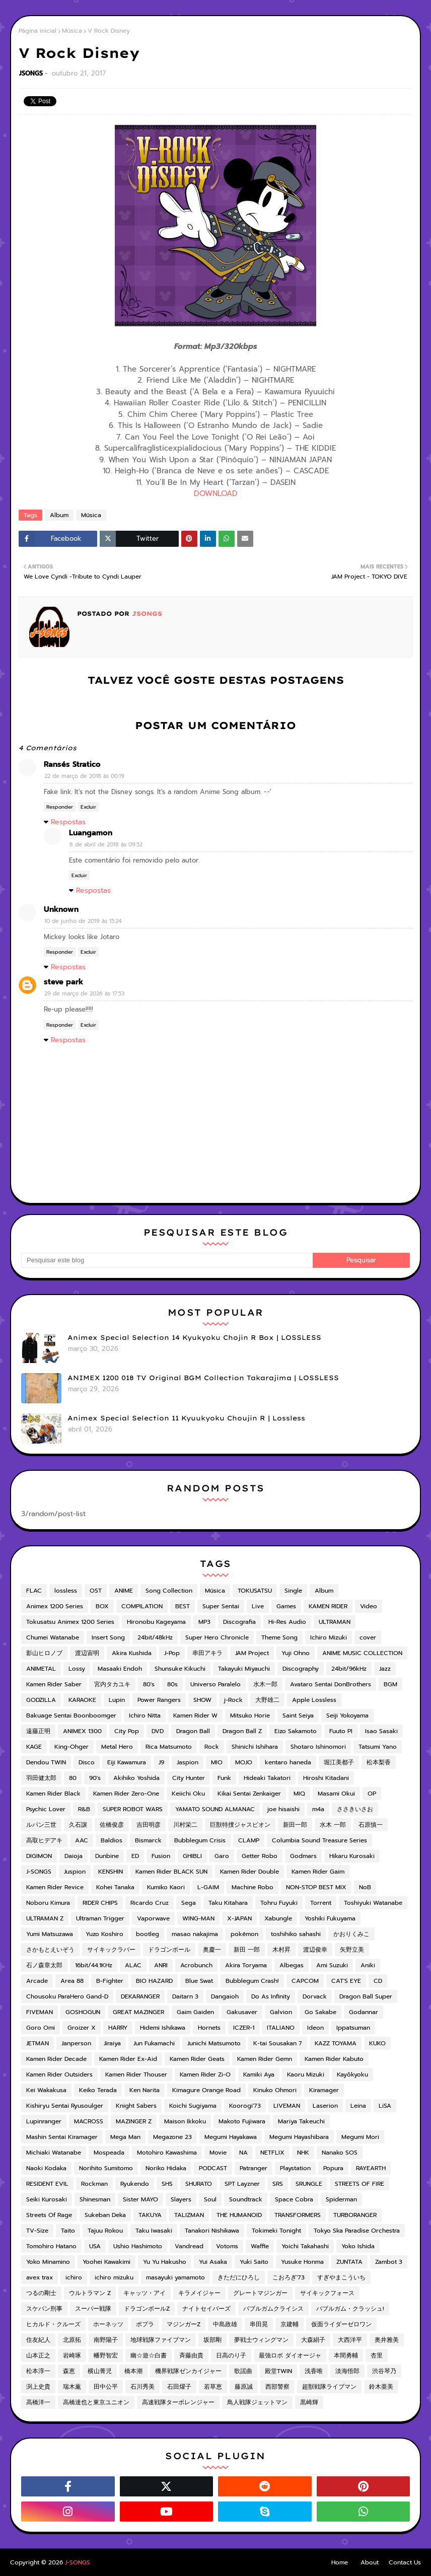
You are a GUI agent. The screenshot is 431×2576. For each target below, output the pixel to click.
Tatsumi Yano (377, 1746)
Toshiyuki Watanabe (373, 1902)
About (370, 2562)
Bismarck (148, 1840)
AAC (81, 1840)
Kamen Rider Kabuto (334, 2058)
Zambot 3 (388, 2261)
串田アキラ (207, 1653)
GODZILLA (41, 1699)
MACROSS (88, 2121)
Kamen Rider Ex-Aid (128, 2058)
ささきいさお (355, 1809)
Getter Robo (259, 1856)
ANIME (123, 1590)
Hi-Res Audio (287, 1621)
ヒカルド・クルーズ (53, 2324)
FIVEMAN (39, 2012)
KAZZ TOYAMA (335, 2043)
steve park (63, 981)
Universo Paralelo (215, 1684)
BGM (390, 1684)
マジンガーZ (183, 2324)
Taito (68, 2230)
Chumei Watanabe (52, 1637)
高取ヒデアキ (44, 1840)
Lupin (117, 1699)
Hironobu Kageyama (156, 1621)
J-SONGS (38, 1871)
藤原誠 (244, 2386)
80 (73, 1777)
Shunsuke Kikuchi (180, 1668)
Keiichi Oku (188, 1793)
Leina (358, 2105)
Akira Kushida (132, 1653)
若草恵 (213, 2386)
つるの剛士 (41, 2293)
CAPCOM (305, 1980)
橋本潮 (133, 2371)
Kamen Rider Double (249, 1871)
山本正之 (38, 2355)
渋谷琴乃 (384, 2371)
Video (368, 1606)
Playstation (295, 2168)
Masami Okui (336, 1793)
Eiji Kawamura (126, 1762)
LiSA (385, 2105)
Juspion (75, 1871)
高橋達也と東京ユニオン (96, 2402)
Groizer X (81, 2027)
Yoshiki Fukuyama (330, 1918)
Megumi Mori (360, 2136)
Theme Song (279, 1637)
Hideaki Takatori (267, 1777)
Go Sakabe (320, 2012)
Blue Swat (199, 1980)
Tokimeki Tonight (276, 2230)
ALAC (133, 1965)
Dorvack (315, 1996)
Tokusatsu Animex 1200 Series (70, 1621)
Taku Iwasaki (153, 2230)
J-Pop (172, 1653)
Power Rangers (159, 1699)
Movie (218, 2152)
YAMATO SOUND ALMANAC (215, 1809)
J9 (161, 1762)
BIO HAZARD (154, 1980)
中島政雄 (225, 2324)
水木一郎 (265, 1684)
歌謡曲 (243, 2371)
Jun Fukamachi (154, 2043)
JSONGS (31, 73)
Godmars (303, 1856)
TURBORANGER (355, 2215)
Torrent (320, 1902)
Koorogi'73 (245, 2105)
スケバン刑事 (44, 2308)
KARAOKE (82, 1699)
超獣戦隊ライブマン (329, 2386)
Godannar (363, 2012)
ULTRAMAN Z (44, 1918)
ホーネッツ (108, 2324)
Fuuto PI (340, 1731)
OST (96, 1590)
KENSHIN (110, 1871)
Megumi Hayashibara (299, 2136)
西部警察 (277, 2386)
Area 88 (72, 1980)
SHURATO (198, 2183)
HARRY (117, 2027)
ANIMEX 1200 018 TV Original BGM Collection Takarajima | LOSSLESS (203, 1378)
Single (293, 1590)
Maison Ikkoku (185, 2121)
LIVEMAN (286, 2105)
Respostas (68, 822)
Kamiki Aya (258, 2074)
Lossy (76, 1668)
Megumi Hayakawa (230, 2136)
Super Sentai (220, 1606)
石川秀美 (142, 2386)
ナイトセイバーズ (206, 2308)
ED (135, 1856)
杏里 (377, 2355)
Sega (188, 1902)
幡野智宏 (106, 2355)
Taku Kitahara (228, 1902)
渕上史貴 (38, 2386)
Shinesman (95, 2199)
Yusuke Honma (302, 2261)
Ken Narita (144, 2090)
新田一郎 (295, 1824)
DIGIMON (39, 1856)
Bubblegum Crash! (252, 1980)
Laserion (325, 2105)
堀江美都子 (339, 1762)
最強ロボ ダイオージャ (290, 2355)
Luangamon (90, 832)
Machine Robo (252, 1887)
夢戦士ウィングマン (261, 2339)
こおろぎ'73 (288, 2277)
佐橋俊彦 (112, 1824)
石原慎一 (370, 1824)
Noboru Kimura (48, 1902)
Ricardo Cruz (149, 1902)
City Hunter (188, 1777)
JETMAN (37, 2043)
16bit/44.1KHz (93, 1965)
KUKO (377, 2043)
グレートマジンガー (260, 2293)
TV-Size (37, 2230)
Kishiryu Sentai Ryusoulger (64, 2105)
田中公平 (106, 2386)
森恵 (69, 2371)
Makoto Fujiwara (242, 2121)
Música (72, 30)
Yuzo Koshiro (104, 1934)
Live (258, 1606)
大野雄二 (267, 1699)
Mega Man (125, 2136)
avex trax (39, 2277)
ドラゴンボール (169, 1949)
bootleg (147, 1934)
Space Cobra (294, 2199)
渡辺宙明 (87, 1653)
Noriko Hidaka (166, 2168)
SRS (277, 2183)
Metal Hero (117, 1746)
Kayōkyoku (352, 2074)
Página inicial (37, 30)
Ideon (315, 2027)
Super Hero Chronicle (217, 1637)
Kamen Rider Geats (197, 2058)
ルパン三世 (41, 1824)
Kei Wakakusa (46, 2090)
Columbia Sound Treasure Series (319, 1840)
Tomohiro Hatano (51, 2246)
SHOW (202, 1699)
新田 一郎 (247, 1949)
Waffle (260, 2246)
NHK (303, 2152)
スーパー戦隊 (93, 2308)
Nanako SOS (339, 2152)
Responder (59, 807)
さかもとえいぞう (50, 1949)
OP (372, 1793)
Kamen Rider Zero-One (126, 1793)
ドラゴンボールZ (147, 2308)
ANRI (161, 1965)
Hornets (209, 2027)
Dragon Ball (193, 1731)
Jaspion (187, 1762)
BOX (102, 1606)
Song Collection (169, 1590)
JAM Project (252, 1653)
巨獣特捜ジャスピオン (240, 1824)
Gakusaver (242, 2012)
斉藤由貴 (191, 2355)
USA (95, 2246)
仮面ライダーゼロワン (341, 2324)
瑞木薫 (72, 2386)
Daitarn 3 (185, 1996)
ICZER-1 (243, 2027)
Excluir (88, 807)
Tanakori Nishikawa (212, 2230)
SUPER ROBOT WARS (133, 1809)
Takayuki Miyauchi (244, 1668)
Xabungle (278, 1918)
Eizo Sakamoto (295, 1731)
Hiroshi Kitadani (326, 1777)
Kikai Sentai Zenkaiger (249, 1793)
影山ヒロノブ (44, 1653)
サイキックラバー (111, 1949)
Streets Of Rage (49, 2215)
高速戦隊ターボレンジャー (178, 2402)
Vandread (189, 2246)
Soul (210, 2199)
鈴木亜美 (381, 2386)
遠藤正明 (38, 1731)
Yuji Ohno (295, 1653)
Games (286, 1606)
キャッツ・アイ (144, 2293)
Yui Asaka (213, 2261)
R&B (84, 1809)
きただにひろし (239, 2277)
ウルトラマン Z (90, 2293)
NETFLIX (272, 2152)
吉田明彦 (148, 1824)
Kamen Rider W (195, 1715)
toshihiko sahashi (296, 1934)
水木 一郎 (333, 1824)
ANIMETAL (41, 1668)
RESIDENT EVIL (47, 2183)
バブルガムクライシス (273, 2308)
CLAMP (248, 1840)
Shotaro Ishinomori (318, 1746)
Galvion (281, 2012)
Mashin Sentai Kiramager (62, 2136)
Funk (224, 1777)
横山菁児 (100, 2371)
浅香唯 (314, 2371)
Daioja (73, 1856)
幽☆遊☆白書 (148, 2355)
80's (149, 1684)
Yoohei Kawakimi (106, 2261)
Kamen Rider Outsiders (59, 2074)
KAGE (34, 1746)
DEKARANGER (140, 1996)
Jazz (385, 1668)
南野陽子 (106, 2339)
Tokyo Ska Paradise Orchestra (357, 2230)
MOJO (243, 1762)
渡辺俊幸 (315, 1949)
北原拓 (72, 2339)
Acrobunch (196, 1965)
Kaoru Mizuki (305, 2074)
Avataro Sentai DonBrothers (330, 1684)
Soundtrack (245, 2199)
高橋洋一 (38, 2402)
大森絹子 (313, 2339)
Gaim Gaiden (195, 2012)
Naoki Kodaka (46, 2168)
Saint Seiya (298, 1715)
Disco (87, 1762)
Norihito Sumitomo (106, 2168)
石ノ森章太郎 (44, 1965)
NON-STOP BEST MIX (316, 1887)
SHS (167, 2183)
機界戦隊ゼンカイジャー (188, 2371)
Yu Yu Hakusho (164, 2261)
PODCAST (213, 2168)
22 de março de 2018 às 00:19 (84, 776)
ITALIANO (281, 2027)
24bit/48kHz (155, 1637)
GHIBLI (192, 1856)
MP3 (204, 1621)
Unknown (61, 909)
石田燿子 (179, 2386)
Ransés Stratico (72, 764)
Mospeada (109, 2152)
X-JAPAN (239, 1918)
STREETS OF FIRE (359, 2183)
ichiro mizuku (114, 2277)
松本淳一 (38, 2371)
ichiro (73, 2277)
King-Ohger (71, 1746)
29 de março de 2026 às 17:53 (84, 993)
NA (243, 2152)
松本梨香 (379, 1762)
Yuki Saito (254, 2261)
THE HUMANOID (239, 2215)
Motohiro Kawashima (167, 2152)
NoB (365, 1887)
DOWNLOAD (216, 493)
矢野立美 (352, 1949)
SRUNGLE (309, 2183)
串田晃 (259, 2324)
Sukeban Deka (105, 2215)
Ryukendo (134, 2183)
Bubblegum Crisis (200, 1840)
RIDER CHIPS (100, 1902)
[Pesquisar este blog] (167, 1260)
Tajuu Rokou (105, 2230)
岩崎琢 (72, 2355)
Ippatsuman (353, 2027)
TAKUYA (150, 2215)
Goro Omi (40, 2027)
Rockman (94, 2183)
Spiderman (341, 2199)
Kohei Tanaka (115, 1887)
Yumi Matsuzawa (49, 1934)
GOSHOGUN (82, 2012)
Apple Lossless (314, 1699)
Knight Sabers (136, 2105)
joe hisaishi (283, 1809)
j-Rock (233, 1699)
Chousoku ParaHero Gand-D (67, 1996)
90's (95, 1777)
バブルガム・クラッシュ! (350, 2308)
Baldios (111, 1840)
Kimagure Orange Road (206, 2090)
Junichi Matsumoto (214, 2043)
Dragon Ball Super (365, 1996)
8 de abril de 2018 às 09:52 (105, 844)
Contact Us (405, 2562)
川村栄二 (185, 1824)
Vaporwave (153, 1918)
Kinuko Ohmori (275, 2090)
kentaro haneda (288, 1762)
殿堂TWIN (278, 2371)
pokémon (244, 1934)
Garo (221, 1856)
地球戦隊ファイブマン (160, 2339)
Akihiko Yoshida (136, 1777)
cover (368, 1637)
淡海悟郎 (347, 2371)
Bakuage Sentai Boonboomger (71, 1715)
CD (378, 1980)
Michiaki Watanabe (53, 2152)
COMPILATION (142, 1606)
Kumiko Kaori (166, 1887)
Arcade (37, 1980)
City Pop (126, 1731)
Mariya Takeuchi (301, 2121)
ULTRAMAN (334, 1621)
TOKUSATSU (255, 1590)
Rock (211, 1746)
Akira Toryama (246, 1965)
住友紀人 (38, 2339)
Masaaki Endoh (120, 1668)
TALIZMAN (189, 2215)
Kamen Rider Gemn (264, 2058)
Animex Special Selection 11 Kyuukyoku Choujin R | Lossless (186, 1418)
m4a (318, 1809)
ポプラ (145, 2324)
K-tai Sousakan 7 (277, 2043)
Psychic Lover (45, 1809)
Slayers (181, 2199)
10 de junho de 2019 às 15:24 (83, 921)
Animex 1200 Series (54, 1606)
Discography (300, 1668)
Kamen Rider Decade (56, 2058)
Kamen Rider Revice (55, 1887)
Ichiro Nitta (145, 1715)
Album (59, 515)
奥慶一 (212, 1949)
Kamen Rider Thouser (136, 2074)
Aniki (368, 1965)
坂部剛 (212, 2339)
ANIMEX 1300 (82, 1731)
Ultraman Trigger (100, 1918)
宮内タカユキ (112, 1684)
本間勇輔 (346, 2355)
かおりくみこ (351, 1934)
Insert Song (108, 1637)
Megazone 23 (172, 2136)
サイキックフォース (327, 2293)
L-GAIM (208, 1887)
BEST (182, 1606)
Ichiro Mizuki (328, 1637)
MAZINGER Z (134, 2121)
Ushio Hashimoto (137, 2246)
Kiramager (324, 2090)
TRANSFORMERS (297, 2215)
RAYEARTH (371, 2168)
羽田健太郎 (41, 1777)
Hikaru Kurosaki (352, 1856)
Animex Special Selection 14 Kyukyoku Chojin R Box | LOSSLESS (194, 1337)
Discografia (239, 1621)
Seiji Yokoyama (347, 1715)
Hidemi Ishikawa (162, 2027)
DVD (158, 1731)
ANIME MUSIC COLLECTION (362, 1653)
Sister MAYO (140, 2199)
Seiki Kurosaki (46, 2199)
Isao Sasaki (381, 1731)
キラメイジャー (199, 2293)
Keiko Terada (98, 2090)
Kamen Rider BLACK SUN (171, 1871)
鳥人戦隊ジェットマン (257, 2402)
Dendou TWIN (46, 1762)
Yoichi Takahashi (305, 2246)
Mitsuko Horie (250, 1715)
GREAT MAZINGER (138, 2012)
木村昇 (281, 1949)
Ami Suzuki (332, 1965)
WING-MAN (198, 1918)
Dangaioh (225, 1996)
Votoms (227, 2246)
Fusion (161, 1856)
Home (339, 2562)
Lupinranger (43, 2121)
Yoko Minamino (48, 2261)
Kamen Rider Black (53, 1793)
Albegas (291, 1965)
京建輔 (289, 2324)
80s (172, 1684)
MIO (217, 1762)
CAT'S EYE (346, 1980)
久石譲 (78, 1824)
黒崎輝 (309, 2402)
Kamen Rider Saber (54, 1684)
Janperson (76, 2043)
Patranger (253, 2168)
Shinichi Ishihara (255, 1746)
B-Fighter (109, 1980)
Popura (333, 2168)
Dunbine (107, 1856)
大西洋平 (350, 2339)
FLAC (34, 1590)
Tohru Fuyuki (279, 1902)
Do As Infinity (270, 1996)
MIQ (299, 1793)
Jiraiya (112, 2043)
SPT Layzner (242, 2183)
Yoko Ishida (358, 2246)
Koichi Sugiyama (193, 2105)
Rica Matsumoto (169, 1746)
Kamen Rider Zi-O (205, 2074)
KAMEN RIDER (328, 1606)
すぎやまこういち (341, 2277)
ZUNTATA (349, 2261)
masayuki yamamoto (175, 2277)
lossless (65, 1590)
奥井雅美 (387, 2339)
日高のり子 (231, 2355)
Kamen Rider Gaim (318, 1871)
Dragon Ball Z (242, 1731)
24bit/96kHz (349, 1668)
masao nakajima (195, 1934)
